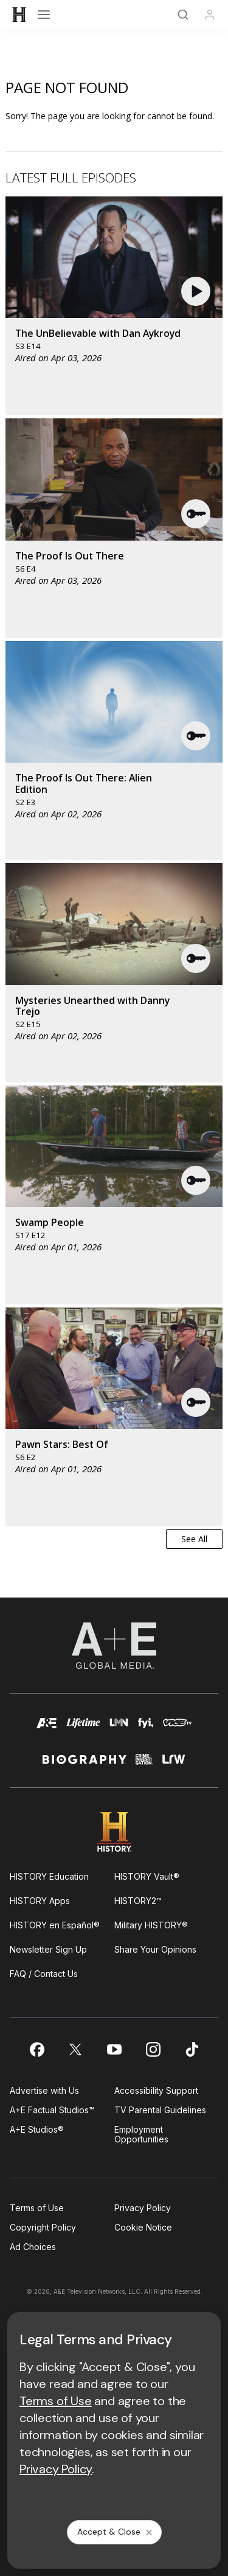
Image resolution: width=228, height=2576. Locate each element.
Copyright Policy (43, 2227)
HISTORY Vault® (146, 1876)
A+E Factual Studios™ (52, 2110)
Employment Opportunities (141, 2134)
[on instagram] (153, 2049)
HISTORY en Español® (55, 1925)
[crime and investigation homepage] (144, 1764)
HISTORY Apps (40, 1901)
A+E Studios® (37, 2129)
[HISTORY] (19, 14)
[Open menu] (43, 14)
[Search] (183, 15)
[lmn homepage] (119, 1728)
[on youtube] (114, 2049)
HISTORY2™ (138, 1901)
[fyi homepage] (146, 1728)
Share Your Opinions (155, 1949)
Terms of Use (37, 2208)
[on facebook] (36, 2049)
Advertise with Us (44, 2090)
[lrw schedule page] (173, 1764)
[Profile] (210, 15)
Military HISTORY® (151, 1925)
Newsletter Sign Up (48, 1949)
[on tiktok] (192, 2049)
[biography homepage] (84, 1764)
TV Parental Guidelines (160, 2110)
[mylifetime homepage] (83, 1728)
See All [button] (194, 1539)
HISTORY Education (49, 1876)
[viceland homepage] (177, 1728)
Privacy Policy (142, 2208)
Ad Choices (33, 2247)
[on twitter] (75, 2049)
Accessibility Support (156, 2090)
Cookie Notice (143, 2227)
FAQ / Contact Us (44, 1973)
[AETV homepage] (46, 1728)
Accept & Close (115, 2531)
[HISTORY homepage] (114, 1832)
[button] (197, 291)
